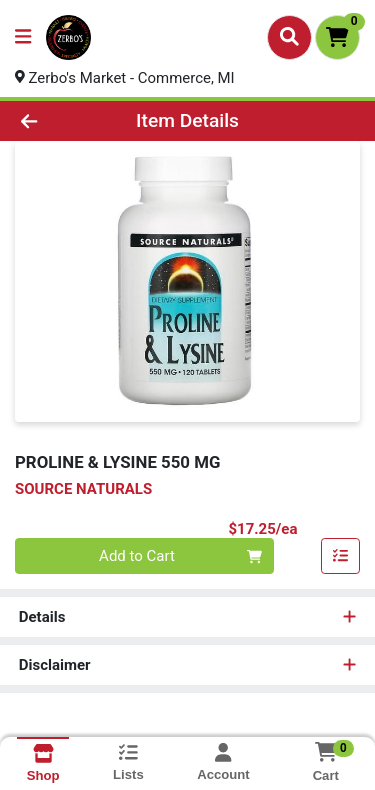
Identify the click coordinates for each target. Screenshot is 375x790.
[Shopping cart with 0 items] (337, 37)
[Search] (289, 37)
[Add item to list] (341, 557)
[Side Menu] (23, 37)
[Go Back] (58, 121)
